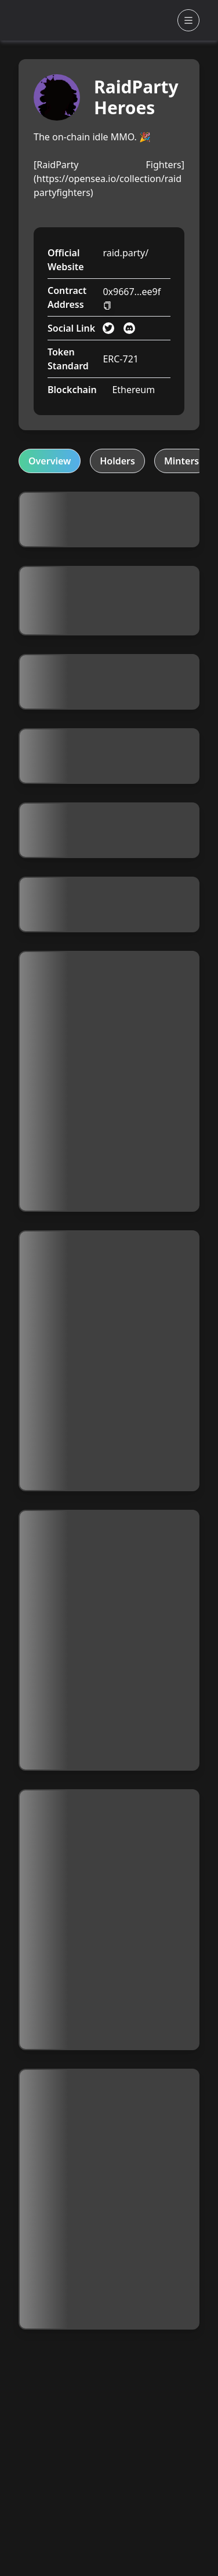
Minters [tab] (181, 461)
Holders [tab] (117, 461)
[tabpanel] (109, 1411)
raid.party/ (125, 252)
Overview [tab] (49, 461)
